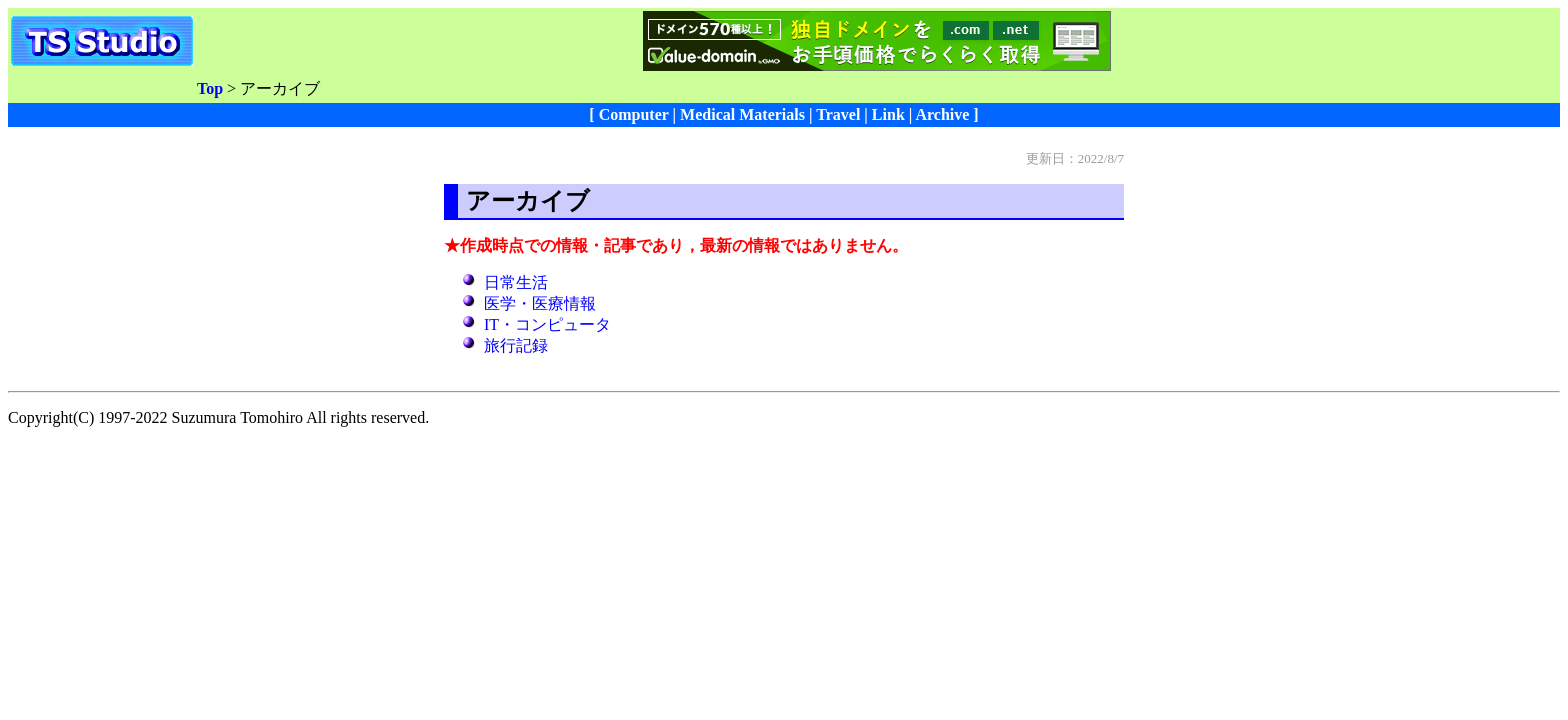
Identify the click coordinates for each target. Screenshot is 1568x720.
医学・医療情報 (540, 303)
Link (888, 114)
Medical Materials (742, 114)
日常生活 (516, 282)
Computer (634, 114)
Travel (838, 114)
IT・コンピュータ (547, 324)
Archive (942, 114)
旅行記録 (516, 345)
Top (210, 88)
